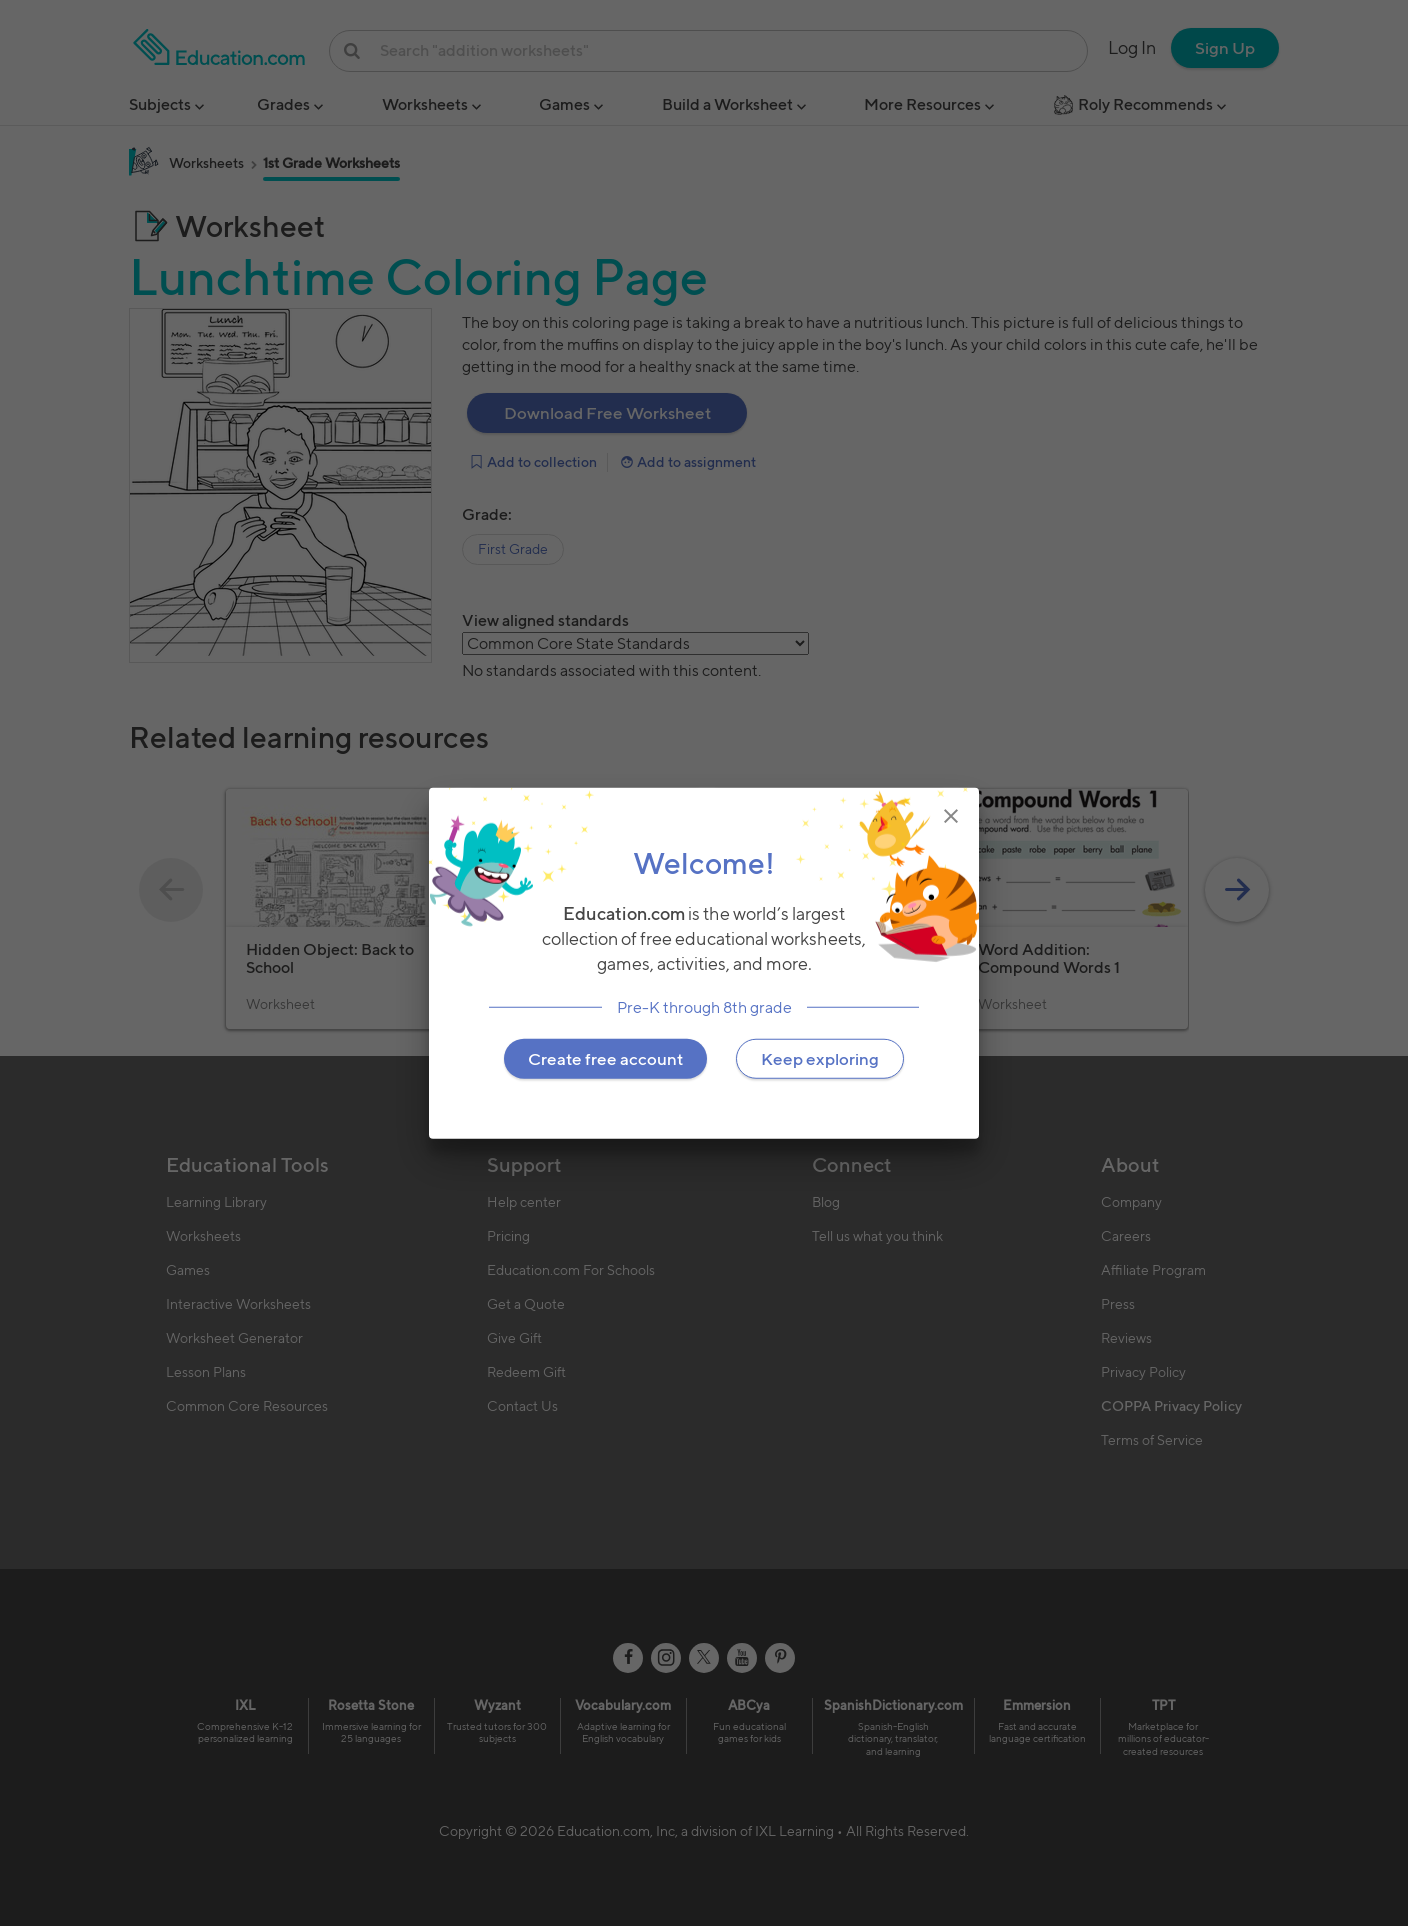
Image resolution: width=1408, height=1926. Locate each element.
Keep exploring (820, 1058)
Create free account (605, 1058)
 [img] (951, 816)
